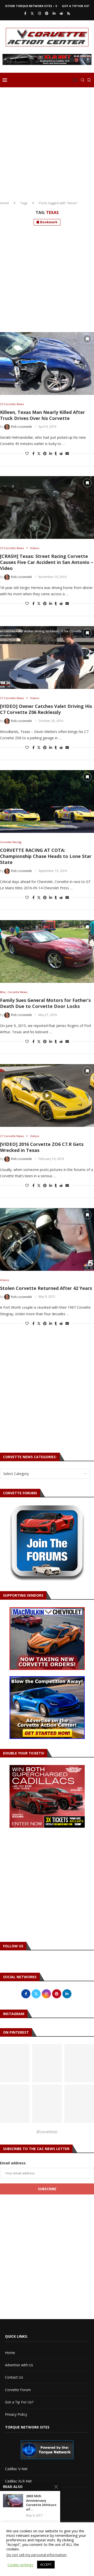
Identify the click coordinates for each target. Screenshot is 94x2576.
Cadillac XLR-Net (18, 2481)
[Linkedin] (54, 13)
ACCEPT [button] (46, 2564)
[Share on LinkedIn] (50, 453)
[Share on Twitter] (39, 453)
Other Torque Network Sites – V (31, 6)
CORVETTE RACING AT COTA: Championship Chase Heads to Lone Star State (45, 856)
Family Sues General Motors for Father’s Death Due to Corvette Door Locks (45, 1003)
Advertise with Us (19, 2365)
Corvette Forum (18, 2389)
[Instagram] (39, 13)
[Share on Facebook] (33, 453)
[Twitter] (32, 13)
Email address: (13, 2163)
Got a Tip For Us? (75, 6)
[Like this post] (27, 453)
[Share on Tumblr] (56, 453)
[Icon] (47, 1095)
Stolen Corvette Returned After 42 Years (46, 1288)
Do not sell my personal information (36, 2554)
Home (4, 203)
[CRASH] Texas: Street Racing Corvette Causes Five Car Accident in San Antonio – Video (46, 562)
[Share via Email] (67, 453)
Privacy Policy (16, 2414)
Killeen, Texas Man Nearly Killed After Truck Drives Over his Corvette (42, 415)
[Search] (82, 80)
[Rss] (68, 13)
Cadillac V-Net (16, 2468)
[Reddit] (61, 13)
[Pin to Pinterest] (45, 453)
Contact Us (14, 2377)
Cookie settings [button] (20, 2564)
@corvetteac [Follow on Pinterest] (47, 2132)
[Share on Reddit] (61, 453)
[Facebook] (25, 13)
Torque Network (18, 2493)
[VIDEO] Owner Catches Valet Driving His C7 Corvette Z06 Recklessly (46, 709)
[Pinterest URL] (47, 2063)
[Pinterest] (46, 13)
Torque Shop (15, 2505)
